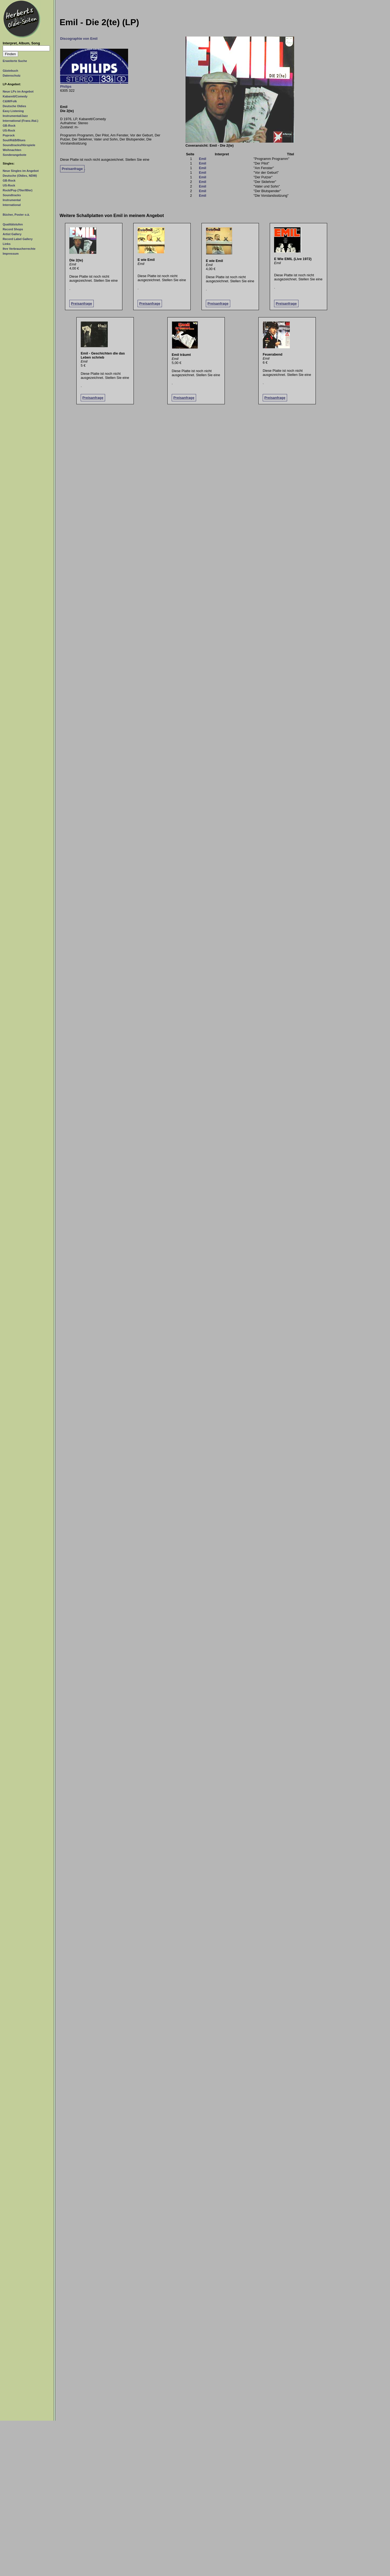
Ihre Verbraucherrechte (19, 248)
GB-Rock (9, 125)
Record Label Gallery (17, 239)
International (12, 204)
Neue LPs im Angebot (18, 91)
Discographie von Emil (79, 39)
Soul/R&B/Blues (14, 140)
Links (7, 243)
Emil (202, 159)
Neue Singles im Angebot (21, 170)
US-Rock (9, 130)
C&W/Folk (10, 101)
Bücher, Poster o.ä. (16, 214)
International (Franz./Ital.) (20, 120)
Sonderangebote (14, 154)
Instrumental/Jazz (15, 115)
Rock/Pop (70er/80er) (17, 190)
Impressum (11, 253)
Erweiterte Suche (15, 61)
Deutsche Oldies (14, 106)
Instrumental (12, 200)
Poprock (9, 135)
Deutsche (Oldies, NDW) (20, 175)
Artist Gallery (12, 234)
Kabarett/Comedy (15, 96)
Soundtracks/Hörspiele (19, 145)
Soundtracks (12, 195)
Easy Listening (13, 111)
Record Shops (13, 229)
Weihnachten (12, 150)
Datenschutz (12, 75)
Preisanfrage (72, 169)
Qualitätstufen (13, 224)
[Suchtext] (26, 48)
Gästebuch (10, 70)
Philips (66, 86)
